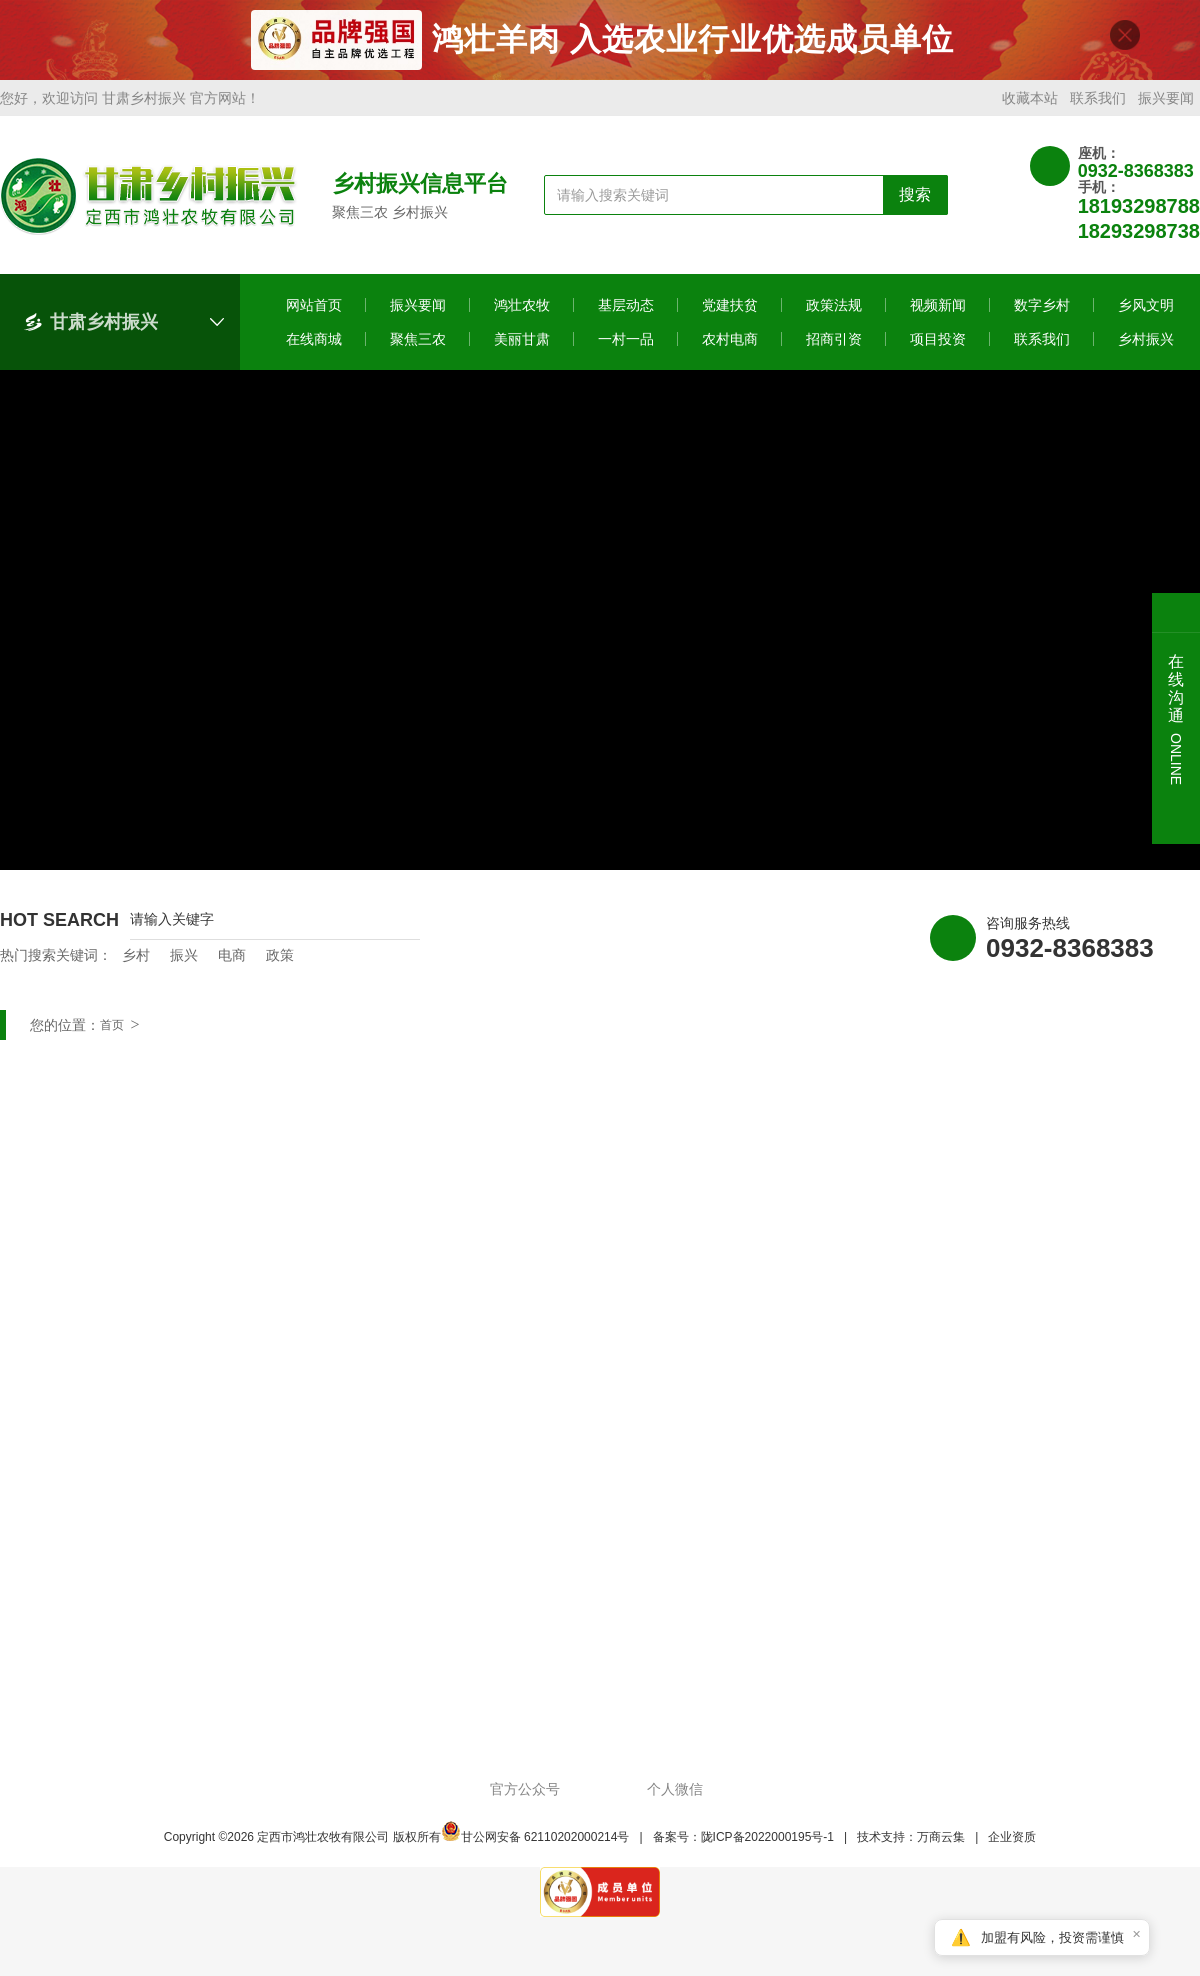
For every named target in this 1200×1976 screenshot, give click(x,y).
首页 (112, 1034)
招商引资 (834, 348)
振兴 (184, 964)
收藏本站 (1030, 107)
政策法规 (834, 314)
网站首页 (314, 314)
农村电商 (730, 348)
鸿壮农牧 (522, 314)
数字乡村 (1042, 314)
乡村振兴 (1146, 348)
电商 (232, 964)
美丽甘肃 (522, 348)
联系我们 (1098, 107)
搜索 (915, 203)
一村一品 (626, 348)
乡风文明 (1146, 314)
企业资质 (1012, 1846)
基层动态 (626, 314)
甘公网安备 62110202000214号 (535, 1846)
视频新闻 (938, 314)
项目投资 (938, 348)
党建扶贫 (730, 314)
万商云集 (941, 1846)
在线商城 (314, 348)
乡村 (136, 964)
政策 (280, 964)
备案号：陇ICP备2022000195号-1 (743, 1846)
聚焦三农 (418, 348)
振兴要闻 (1166, 107)
